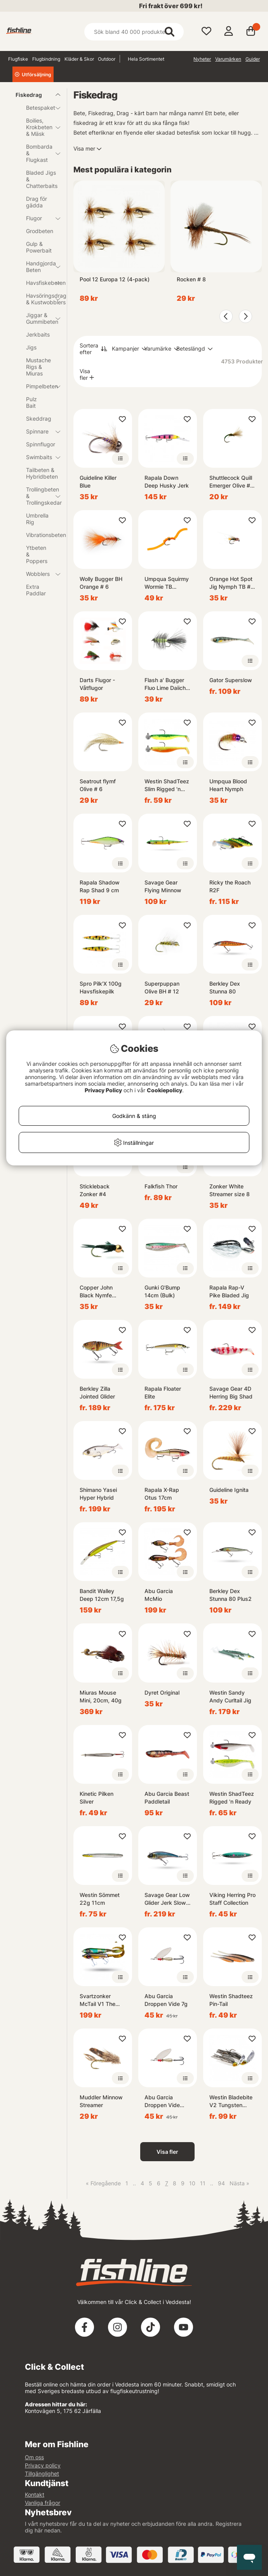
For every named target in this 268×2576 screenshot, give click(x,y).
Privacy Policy (103, 1090)
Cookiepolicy (164, 1090)
